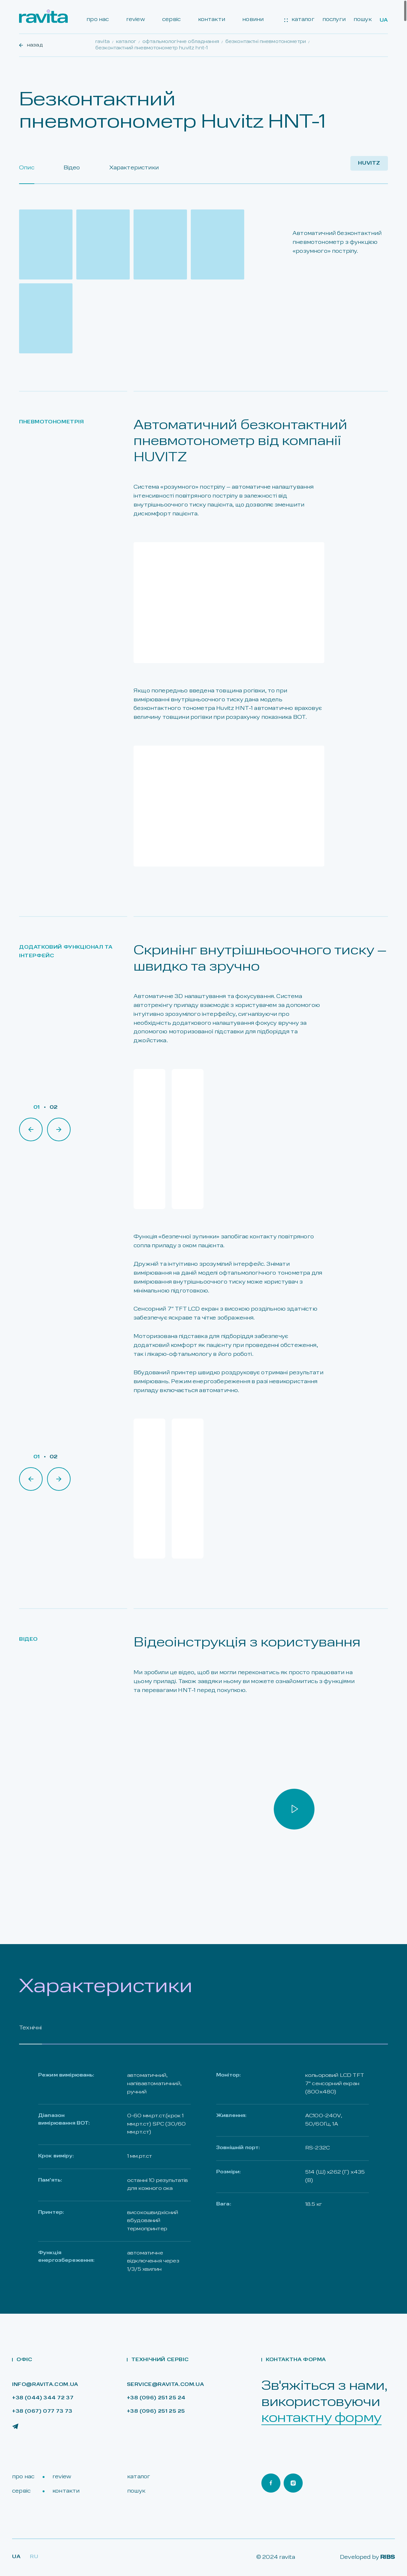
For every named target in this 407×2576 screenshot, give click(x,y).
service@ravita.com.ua (165, 2384)
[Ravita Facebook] (270, 2483)
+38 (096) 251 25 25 (156, 2411)
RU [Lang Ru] (34, 2557)
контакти (211, 19)
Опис (26, 168)
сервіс (171, 19)
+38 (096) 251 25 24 (156, 2398)
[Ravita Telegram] (15, 2426)
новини (253, 19)
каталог (299, 19)
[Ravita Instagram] (293, 2483)
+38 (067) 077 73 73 (42, 2411)
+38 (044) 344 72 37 (42, 2398)
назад (31, 45)
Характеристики (134, 168)
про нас (97, 19)
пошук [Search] (363, 19)
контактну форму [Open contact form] (321, 2418)
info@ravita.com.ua (45, 2384)
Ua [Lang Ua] (16, 2557)
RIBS (387, 2557)
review (135, 19)
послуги (334, 19)
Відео (72, 168)
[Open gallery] (45, 244)
